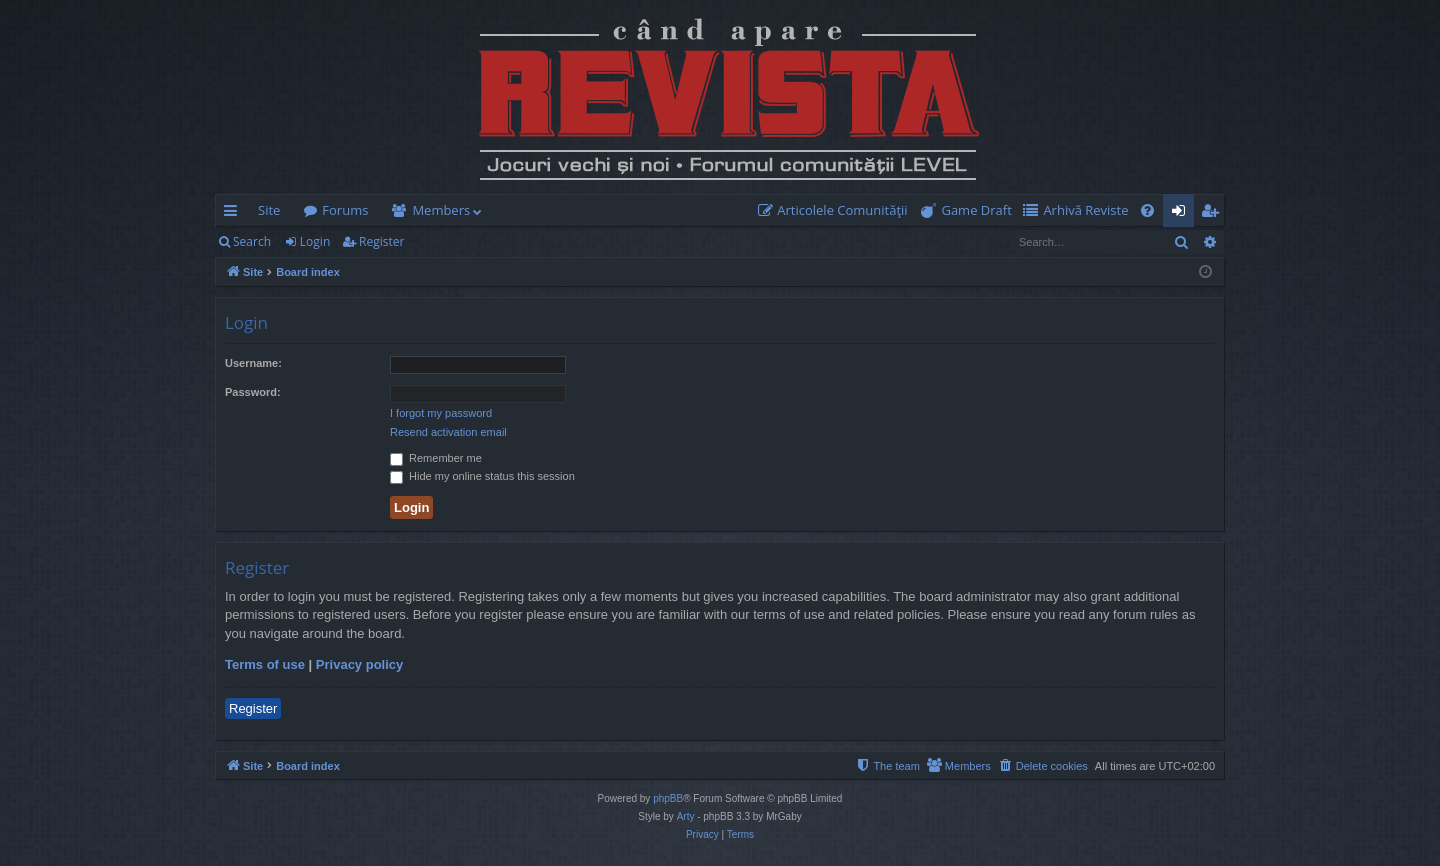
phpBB (668, 798)
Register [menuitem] (1214, 214)
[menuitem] (837, 210)
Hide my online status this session (482, 476)
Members (441, 210)
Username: (253, 363)
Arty (686, 816)
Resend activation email (448, 432)
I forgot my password (441, 413)
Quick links (234, 214)
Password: (253, 392)
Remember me (436, 458)
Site (269, 210)
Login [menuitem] (1182, 214)
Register (381, 241)
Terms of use (265, 664)
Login (315, 241)
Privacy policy (359, 664)
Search (252, 241)
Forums (345, 210)
